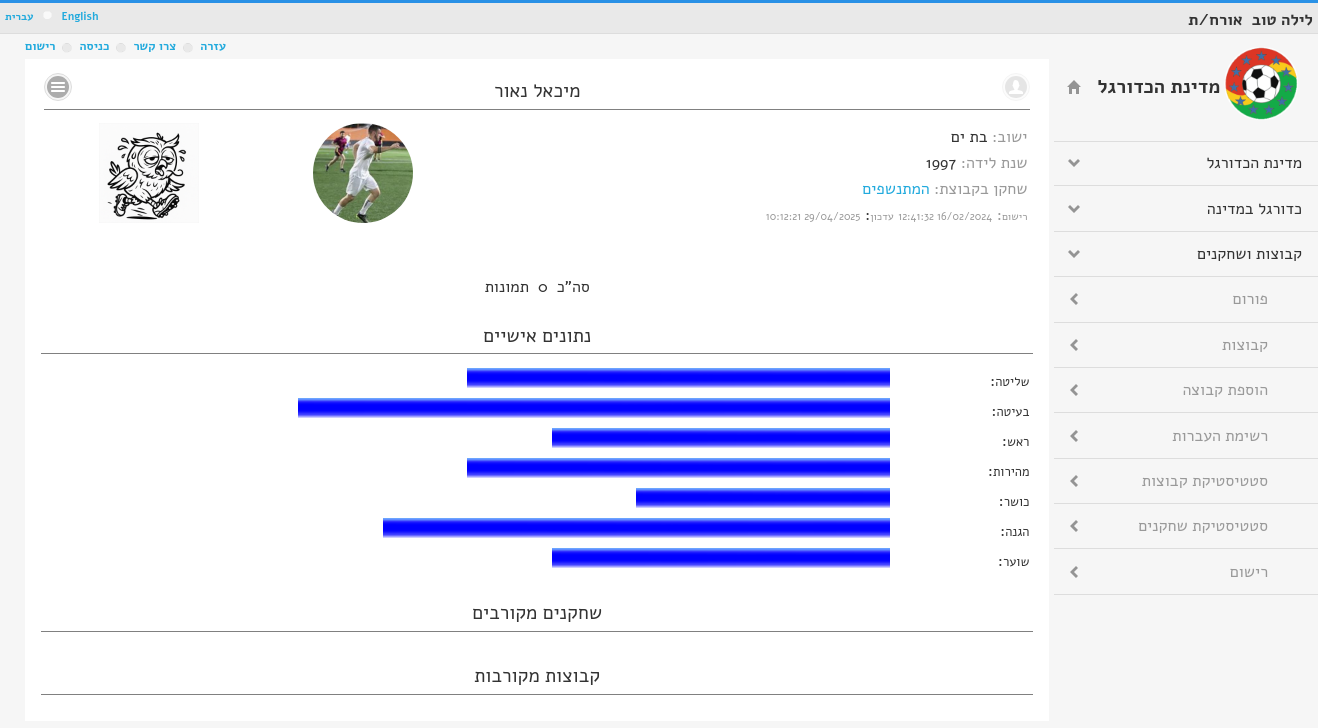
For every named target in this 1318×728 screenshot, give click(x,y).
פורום (1250, 299)
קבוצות (1245, 345)
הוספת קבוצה (1225, 390)
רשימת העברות (1220, 436)
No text (58, 87)
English (79, 16)
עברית (19, 16)
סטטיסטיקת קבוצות (1205, 481)
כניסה (94, 46)
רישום (40, 46)
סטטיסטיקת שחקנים (1203, 526)
